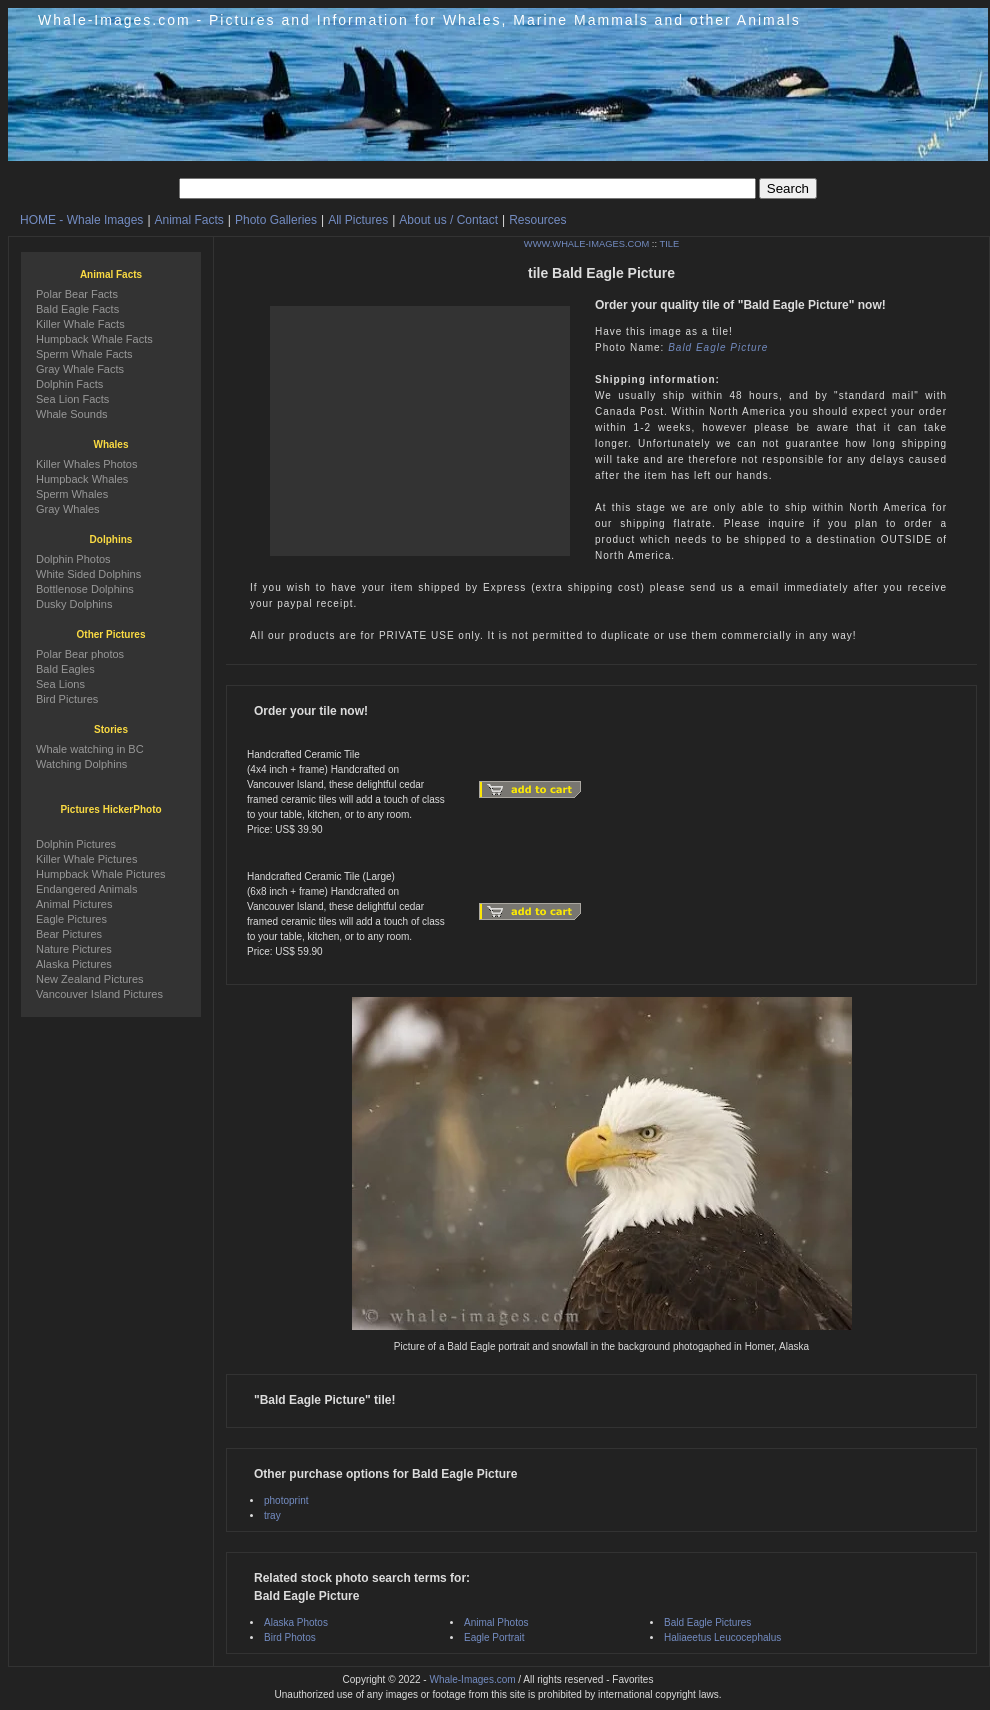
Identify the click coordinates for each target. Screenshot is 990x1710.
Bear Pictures (69, 934)
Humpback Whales (82, 479)
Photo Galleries (276, 220)
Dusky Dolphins (74, 604)
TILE (669, 244)
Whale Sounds (72, 414)
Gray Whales (68, 509)
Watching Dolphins (81, 764)
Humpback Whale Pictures (101, 874)
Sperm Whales (72, 494)
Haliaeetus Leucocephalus (722, 1637)
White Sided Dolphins (88, 574)
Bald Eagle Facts (77, 309)
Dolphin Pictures (76, 844)
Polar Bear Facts (77, 294)
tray (272, 1515)
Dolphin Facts (69, 384)
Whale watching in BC (90, 749)
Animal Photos (496, 1622)
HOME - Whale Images (81, 220)
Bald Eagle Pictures (707, 1622)
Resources (537, 220)
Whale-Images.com (472, 1679)
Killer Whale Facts (80, 324)
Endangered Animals (87, 889)
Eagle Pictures (71, 919)
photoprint (286, 1500)
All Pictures (358, 220)
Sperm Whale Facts (84, 354)
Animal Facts (189, 220)
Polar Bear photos (80, 654)
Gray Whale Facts (80, 369)
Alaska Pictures (74, 964)
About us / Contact (448, 220)
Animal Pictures (74, 904)
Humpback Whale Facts (94, 339)
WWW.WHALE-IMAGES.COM (586, 244)
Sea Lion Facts (72, 399)
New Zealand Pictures (90, 979)
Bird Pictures (67, 699)
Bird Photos (290, 1637)
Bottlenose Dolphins (85, 589)
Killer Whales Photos (87, 464)
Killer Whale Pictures (86, 859)
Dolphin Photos (73, 559)
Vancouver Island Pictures (99, 994)
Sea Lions (60, 684)
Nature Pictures (74, 949)
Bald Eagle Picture (718, 347)
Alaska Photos (296, 1622)
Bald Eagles (65, 669)
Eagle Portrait (494, 1637)
